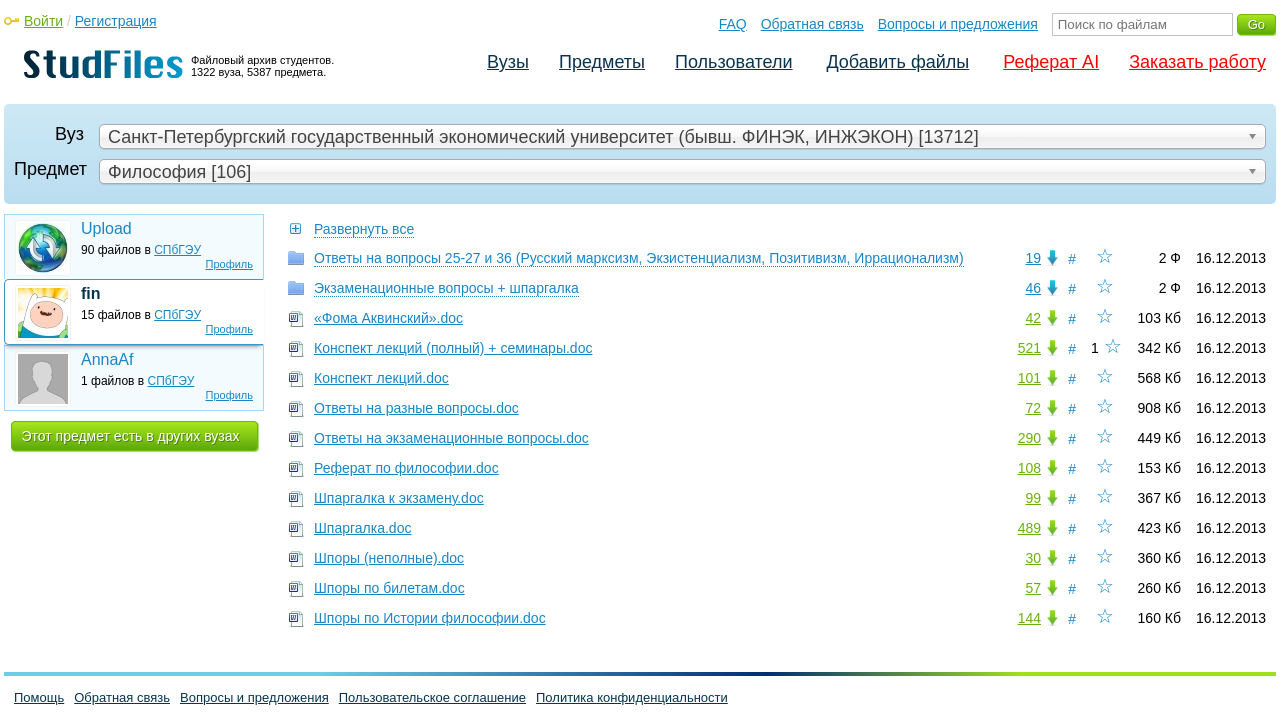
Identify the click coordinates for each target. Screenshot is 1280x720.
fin (91, 293)
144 (1029, 618)
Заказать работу (1197, 62)
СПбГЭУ (177, 250)
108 (1029, 468)
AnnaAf (107, 359)
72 (1033, 408)
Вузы (508, 62)
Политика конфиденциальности (632, 697)
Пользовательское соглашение (432, 697)
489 (1029, 528)
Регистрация (116, 21)
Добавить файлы (897, 62)
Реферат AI (1051, 62)
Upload (106, 228)
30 (1033, 558)
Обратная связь (812, 24)
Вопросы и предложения (958, 24)
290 (1029, 438)
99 (1033, 498)
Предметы (602, 62)
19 (1033, 258)
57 (1033, 588)
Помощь (39, 697)
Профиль (230, 264)
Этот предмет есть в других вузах (131, 436)
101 (1029, 378)
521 (1029, 348)
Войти (43, 21)
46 (1033, 288)
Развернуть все (364, 229)
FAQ (733, 24)
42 (1033, 318)
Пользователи (733, 62)
